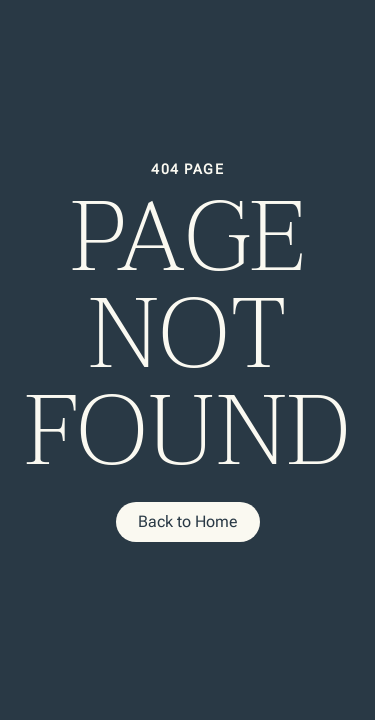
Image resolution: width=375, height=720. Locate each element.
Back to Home (188, 521)
